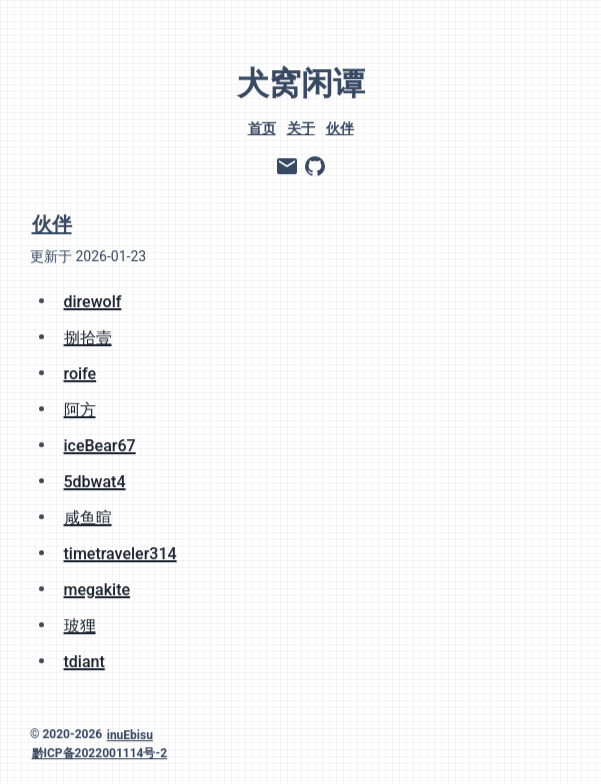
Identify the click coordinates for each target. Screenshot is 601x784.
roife (80, 371)
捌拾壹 (88, 335)
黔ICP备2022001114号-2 (100, 751)
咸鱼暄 (88, 515)
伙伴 (340, 126)
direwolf (93, 299)
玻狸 (80, 623)
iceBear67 (100, 443)
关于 (301, 126)
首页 (262, 126)
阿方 (80, 407)
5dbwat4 (95, 479)
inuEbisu (130, 733)
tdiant (84, 659)
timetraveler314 (120, 551)
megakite (97, 587)
